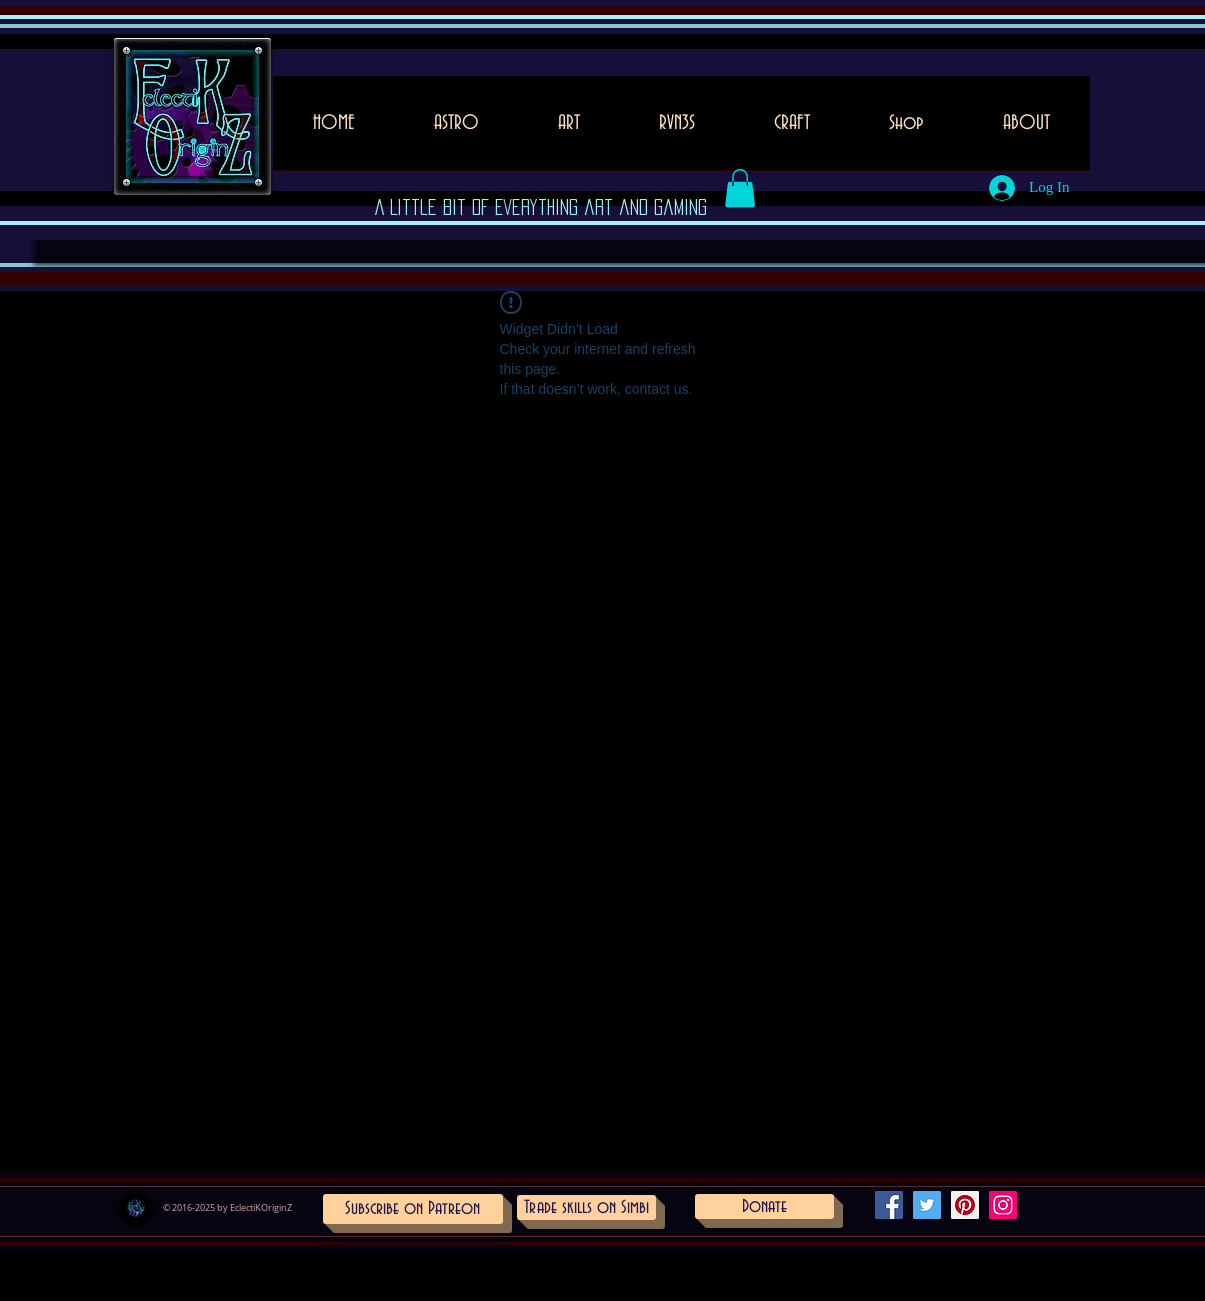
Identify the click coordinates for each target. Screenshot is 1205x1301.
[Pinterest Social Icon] (965, 1205)
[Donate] (764, 1206)
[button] (569, 129)
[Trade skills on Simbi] (586, 1207)
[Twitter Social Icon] (927, 1205)
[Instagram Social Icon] (1003, 1205)
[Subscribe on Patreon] (413, 1209)
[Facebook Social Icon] (889, 1205)
